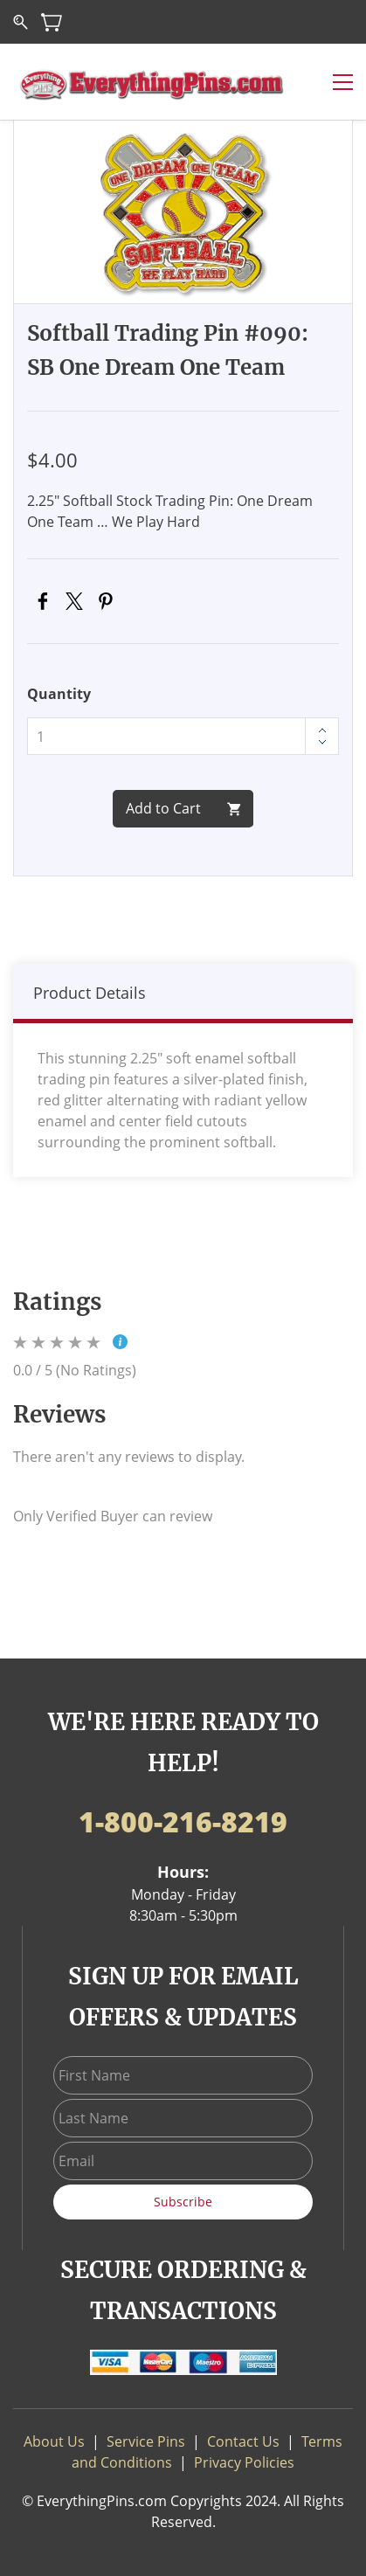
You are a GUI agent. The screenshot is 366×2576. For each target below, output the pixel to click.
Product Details (89, 992)
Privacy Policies (244, 2462)
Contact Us (243, 2441)
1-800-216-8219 (183, 1821)
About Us (54, 2441)
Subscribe (183, 2201)
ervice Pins (149, 2441)
